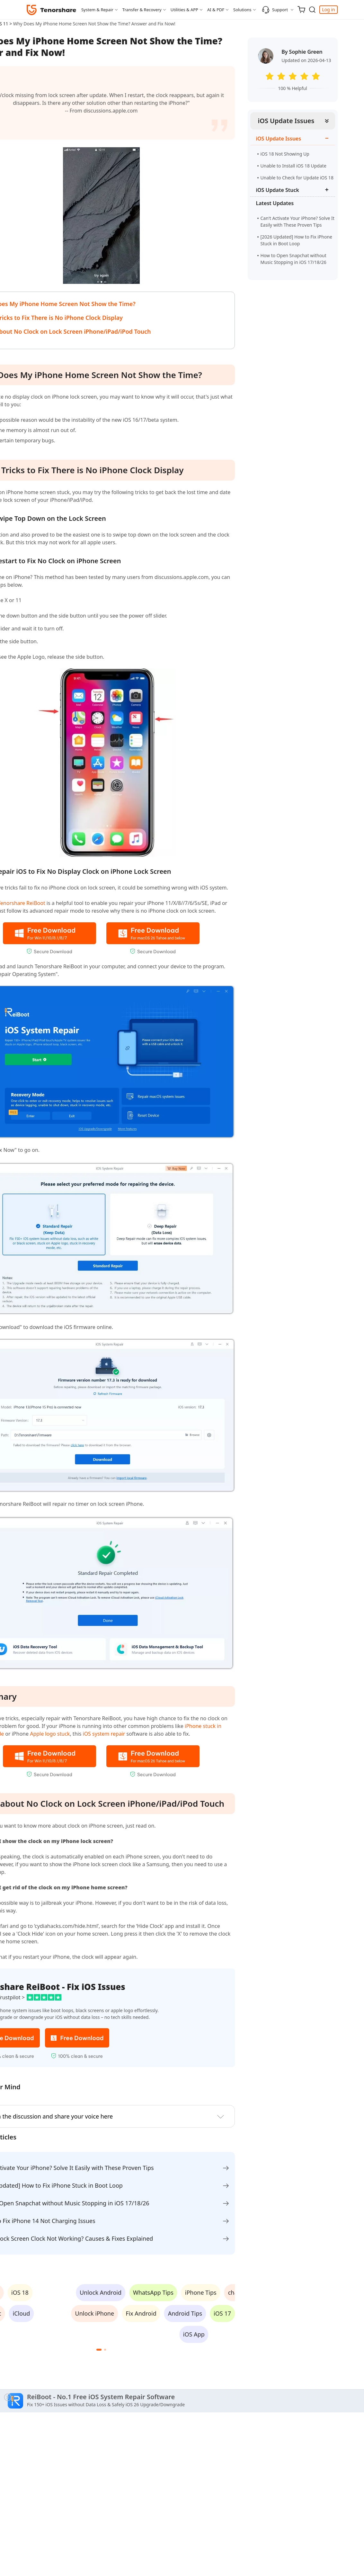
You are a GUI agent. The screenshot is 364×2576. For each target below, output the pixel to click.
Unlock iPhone (94, 2313)
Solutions (242, 10)
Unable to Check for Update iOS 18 (297, 178)
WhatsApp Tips (153, 2292)
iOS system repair (104, 1733)
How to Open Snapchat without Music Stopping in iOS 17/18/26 (293, 261)
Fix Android (141, 2313)
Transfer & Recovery (142, 10)
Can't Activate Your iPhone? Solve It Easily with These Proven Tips (297, 221)
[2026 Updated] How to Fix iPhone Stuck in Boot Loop (296, 240)
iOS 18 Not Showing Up (285, 154)
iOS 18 (20, 2292)
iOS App (194, 2334)
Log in (328, 9)
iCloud (21, 2313)
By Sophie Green (302, 51)
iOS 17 (222, 2313)
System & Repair (97, 10)
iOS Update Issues (286, 120)
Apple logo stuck (50, 1733)
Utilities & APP (184, 10)
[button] (99, 2350)
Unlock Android (100, 2292)
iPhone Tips (201, 2292)
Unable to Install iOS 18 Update (293, 166)
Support (275, 10)
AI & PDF (215, 10)
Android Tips (185, 2313)
